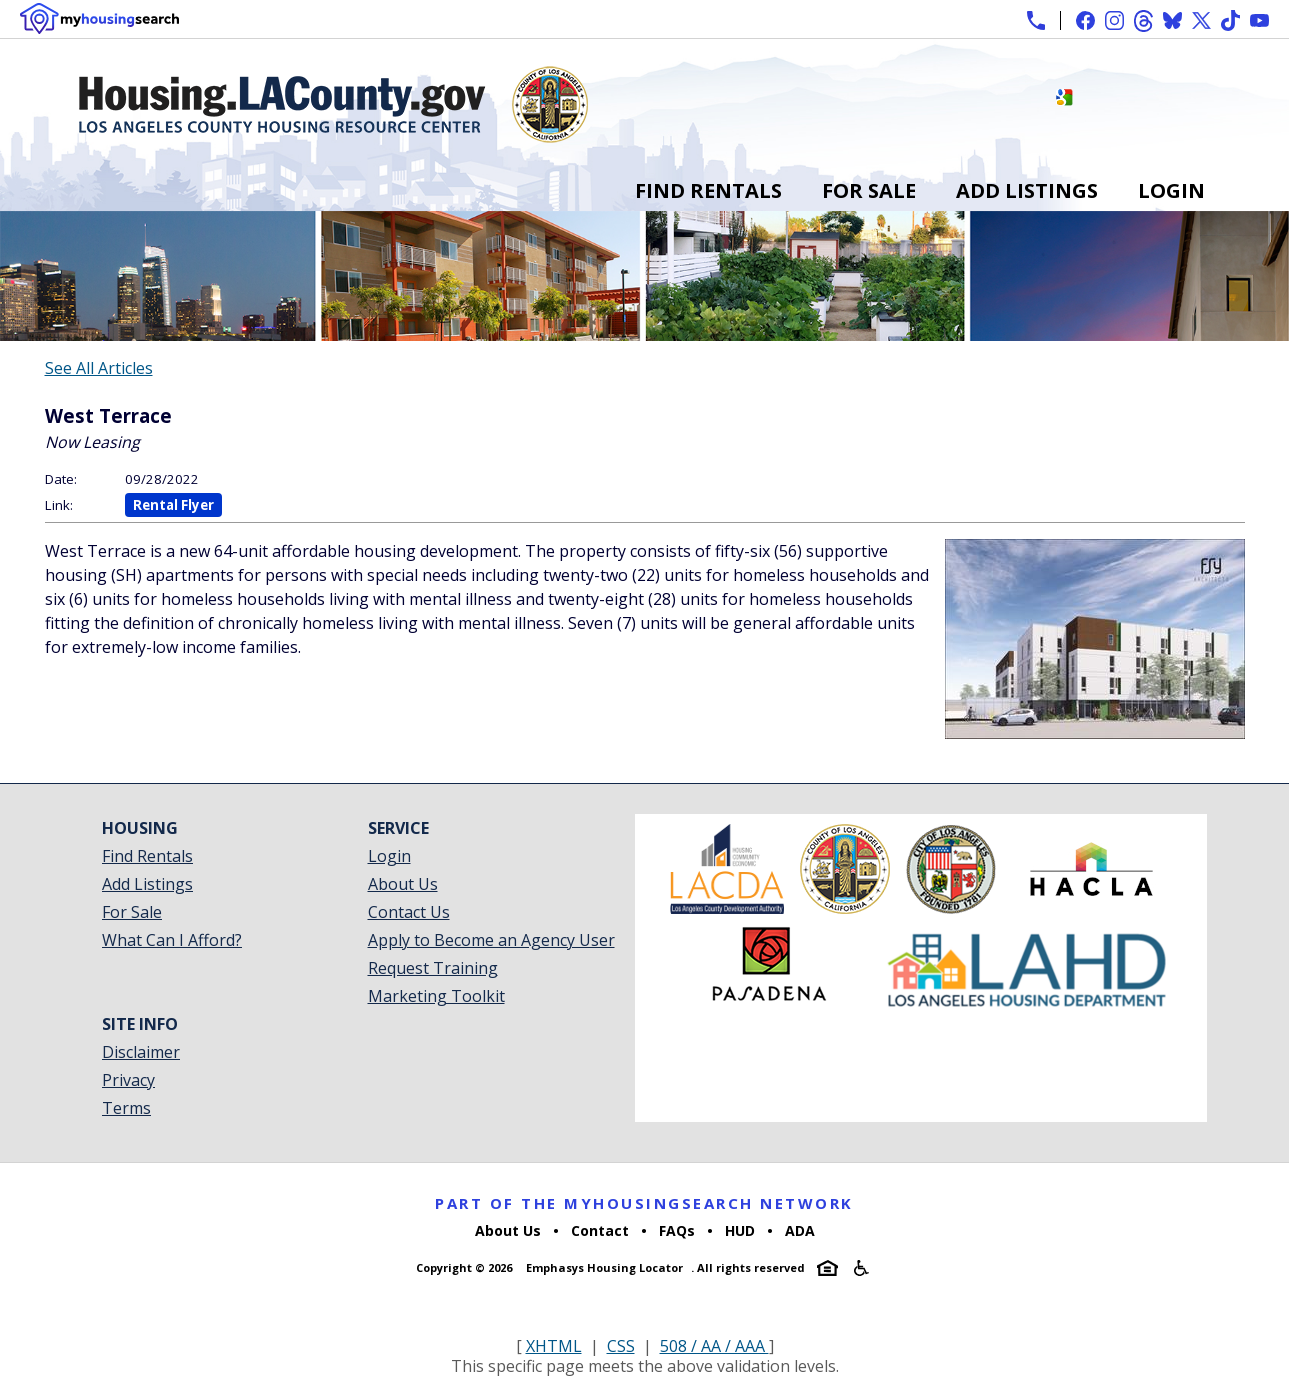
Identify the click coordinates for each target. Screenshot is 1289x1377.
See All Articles (99, 368)
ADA (800, 1230)
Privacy (128, 1080)
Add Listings (1027, 190)
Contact (600, 1230)
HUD (740, 1230)
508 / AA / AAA (714, 1346)
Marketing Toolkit (436, 996)
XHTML (554, 1346)
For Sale (869, 190)
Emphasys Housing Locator (604, 1267)
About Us (403, 884)
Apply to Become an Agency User (491, 940)
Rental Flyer (173, 505)
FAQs (677, 1230)
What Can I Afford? (172, 940)
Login (1171, 190)
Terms (126, 1108)
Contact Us (409, 912)
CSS (621, 1346)
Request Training (433, 968)
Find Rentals (708, 190)
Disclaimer (141, 1052)
